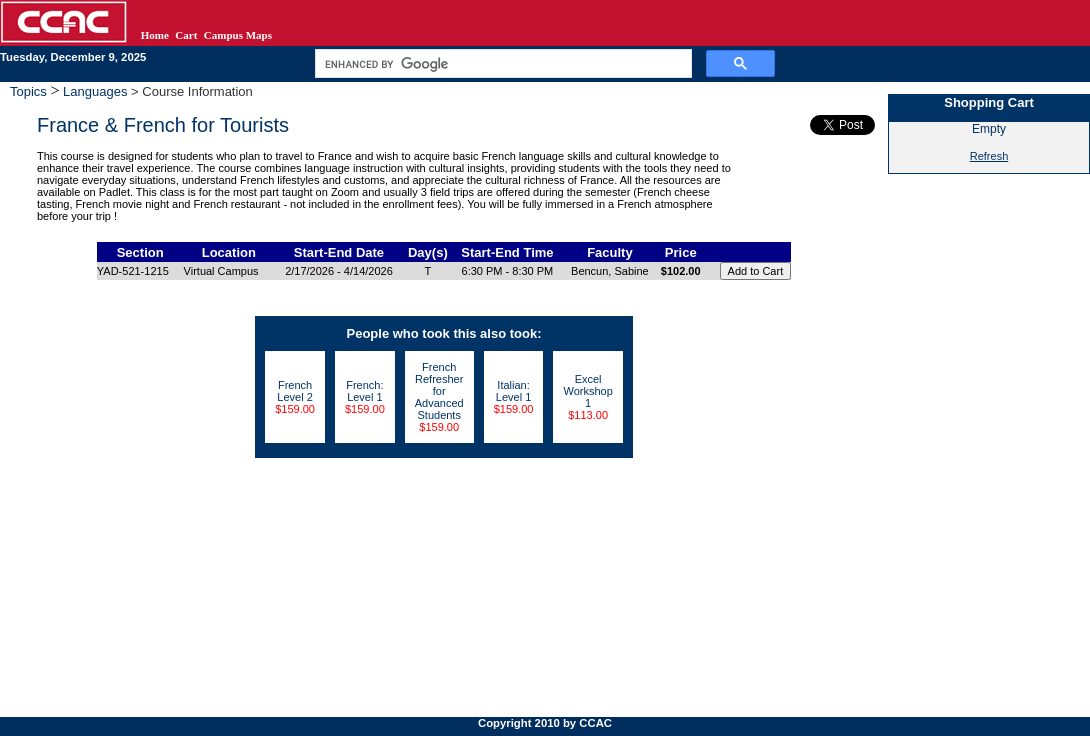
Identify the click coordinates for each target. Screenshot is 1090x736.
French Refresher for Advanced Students (439, 391)
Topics (30, 91)
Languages (96, 91)
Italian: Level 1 (513, 391)
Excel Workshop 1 (587, 391)
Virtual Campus (221, 271)
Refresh (989, 156)
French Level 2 (294, 391)
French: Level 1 (364, 391)
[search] (501, 64)
